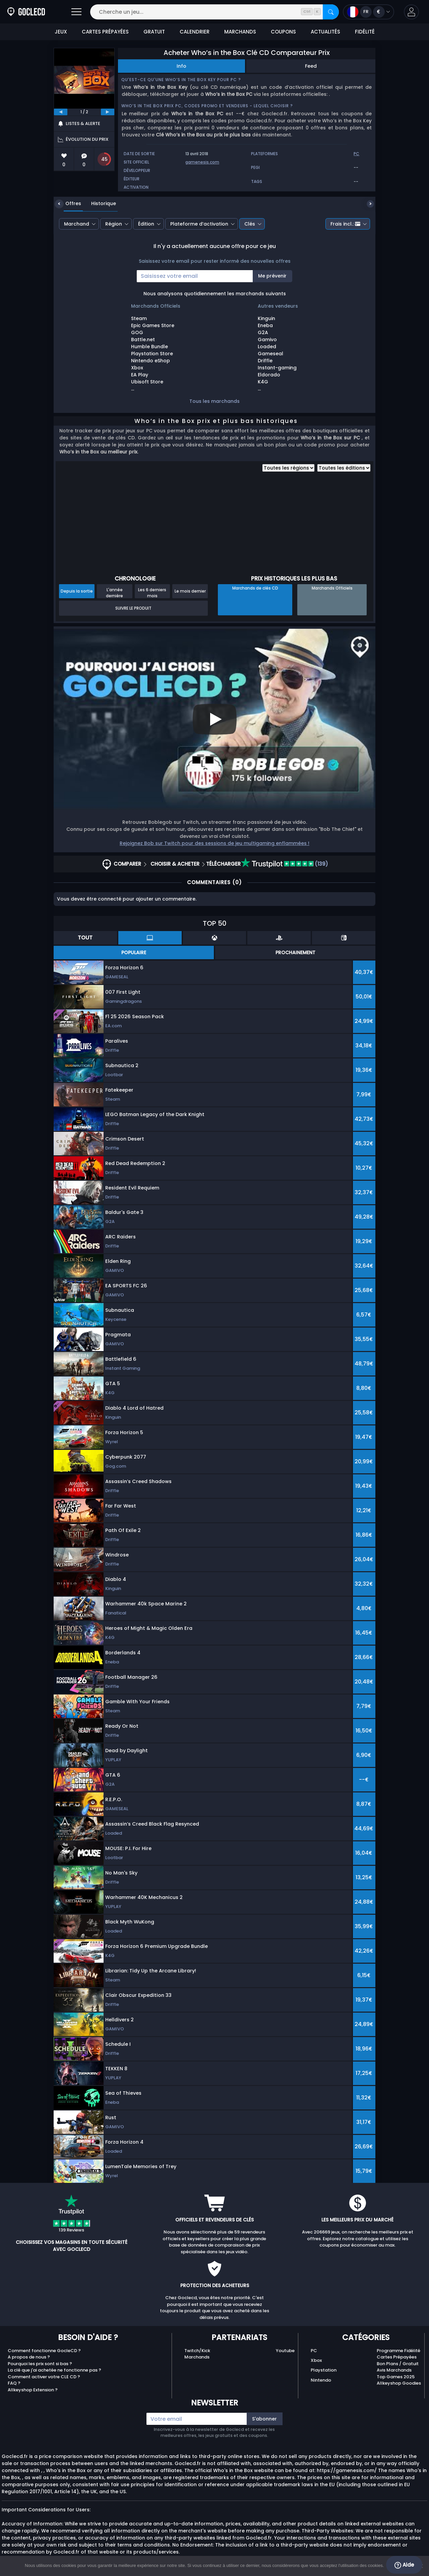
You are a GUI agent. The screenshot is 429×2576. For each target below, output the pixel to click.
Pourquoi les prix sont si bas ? (40, 2363)
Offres (68, 203)
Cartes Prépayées (397, 2357)
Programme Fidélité (398, 2350)
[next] (107, 112)
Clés (249, 224)
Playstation (323, 2370)
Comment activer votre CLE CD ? (44, 2377)
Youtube (285, 2350)
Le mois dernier (190, 591)
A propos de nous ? (29, 2357)
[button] (411, 11)
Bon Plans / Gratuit (398, 2363)
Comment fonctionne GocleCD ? (44, 2350)
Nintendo (321, 2380)
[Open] (76, 11)
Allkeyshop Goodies (399, 2383)
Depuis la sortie (77, 591)
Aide (404, 2565)
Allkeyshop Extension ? (33, 2390)
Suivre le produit (133, 608)
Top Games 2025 (396, 2377)
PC (314, 2350)
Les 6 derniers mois (152, 592)
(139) (284, 863)
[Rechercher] (331, 11)
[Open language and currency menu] (368, 11)
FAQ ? (14, 2383)
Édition (146, 224)
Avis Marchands (394, 2370)
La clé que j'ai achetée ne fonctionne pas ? (54, 2370)
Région (113, 224)
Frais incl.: (345, 224)
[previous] (60, 112)
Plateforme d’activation (199, 224)
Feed (311, 66)
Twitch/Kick (197, 2350)
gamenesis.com (202, 162)
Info (181, 66)
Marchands (196, 2357)
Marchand (76, 224)
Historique (98, 203)
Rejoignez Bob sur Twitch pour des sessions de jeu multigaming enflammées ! (214, 843)
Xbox (316, 2360)
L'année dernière (114, 592)
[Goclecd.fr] (26, 11)
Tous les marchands (214, 401)
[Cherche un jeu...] (214, 11)
